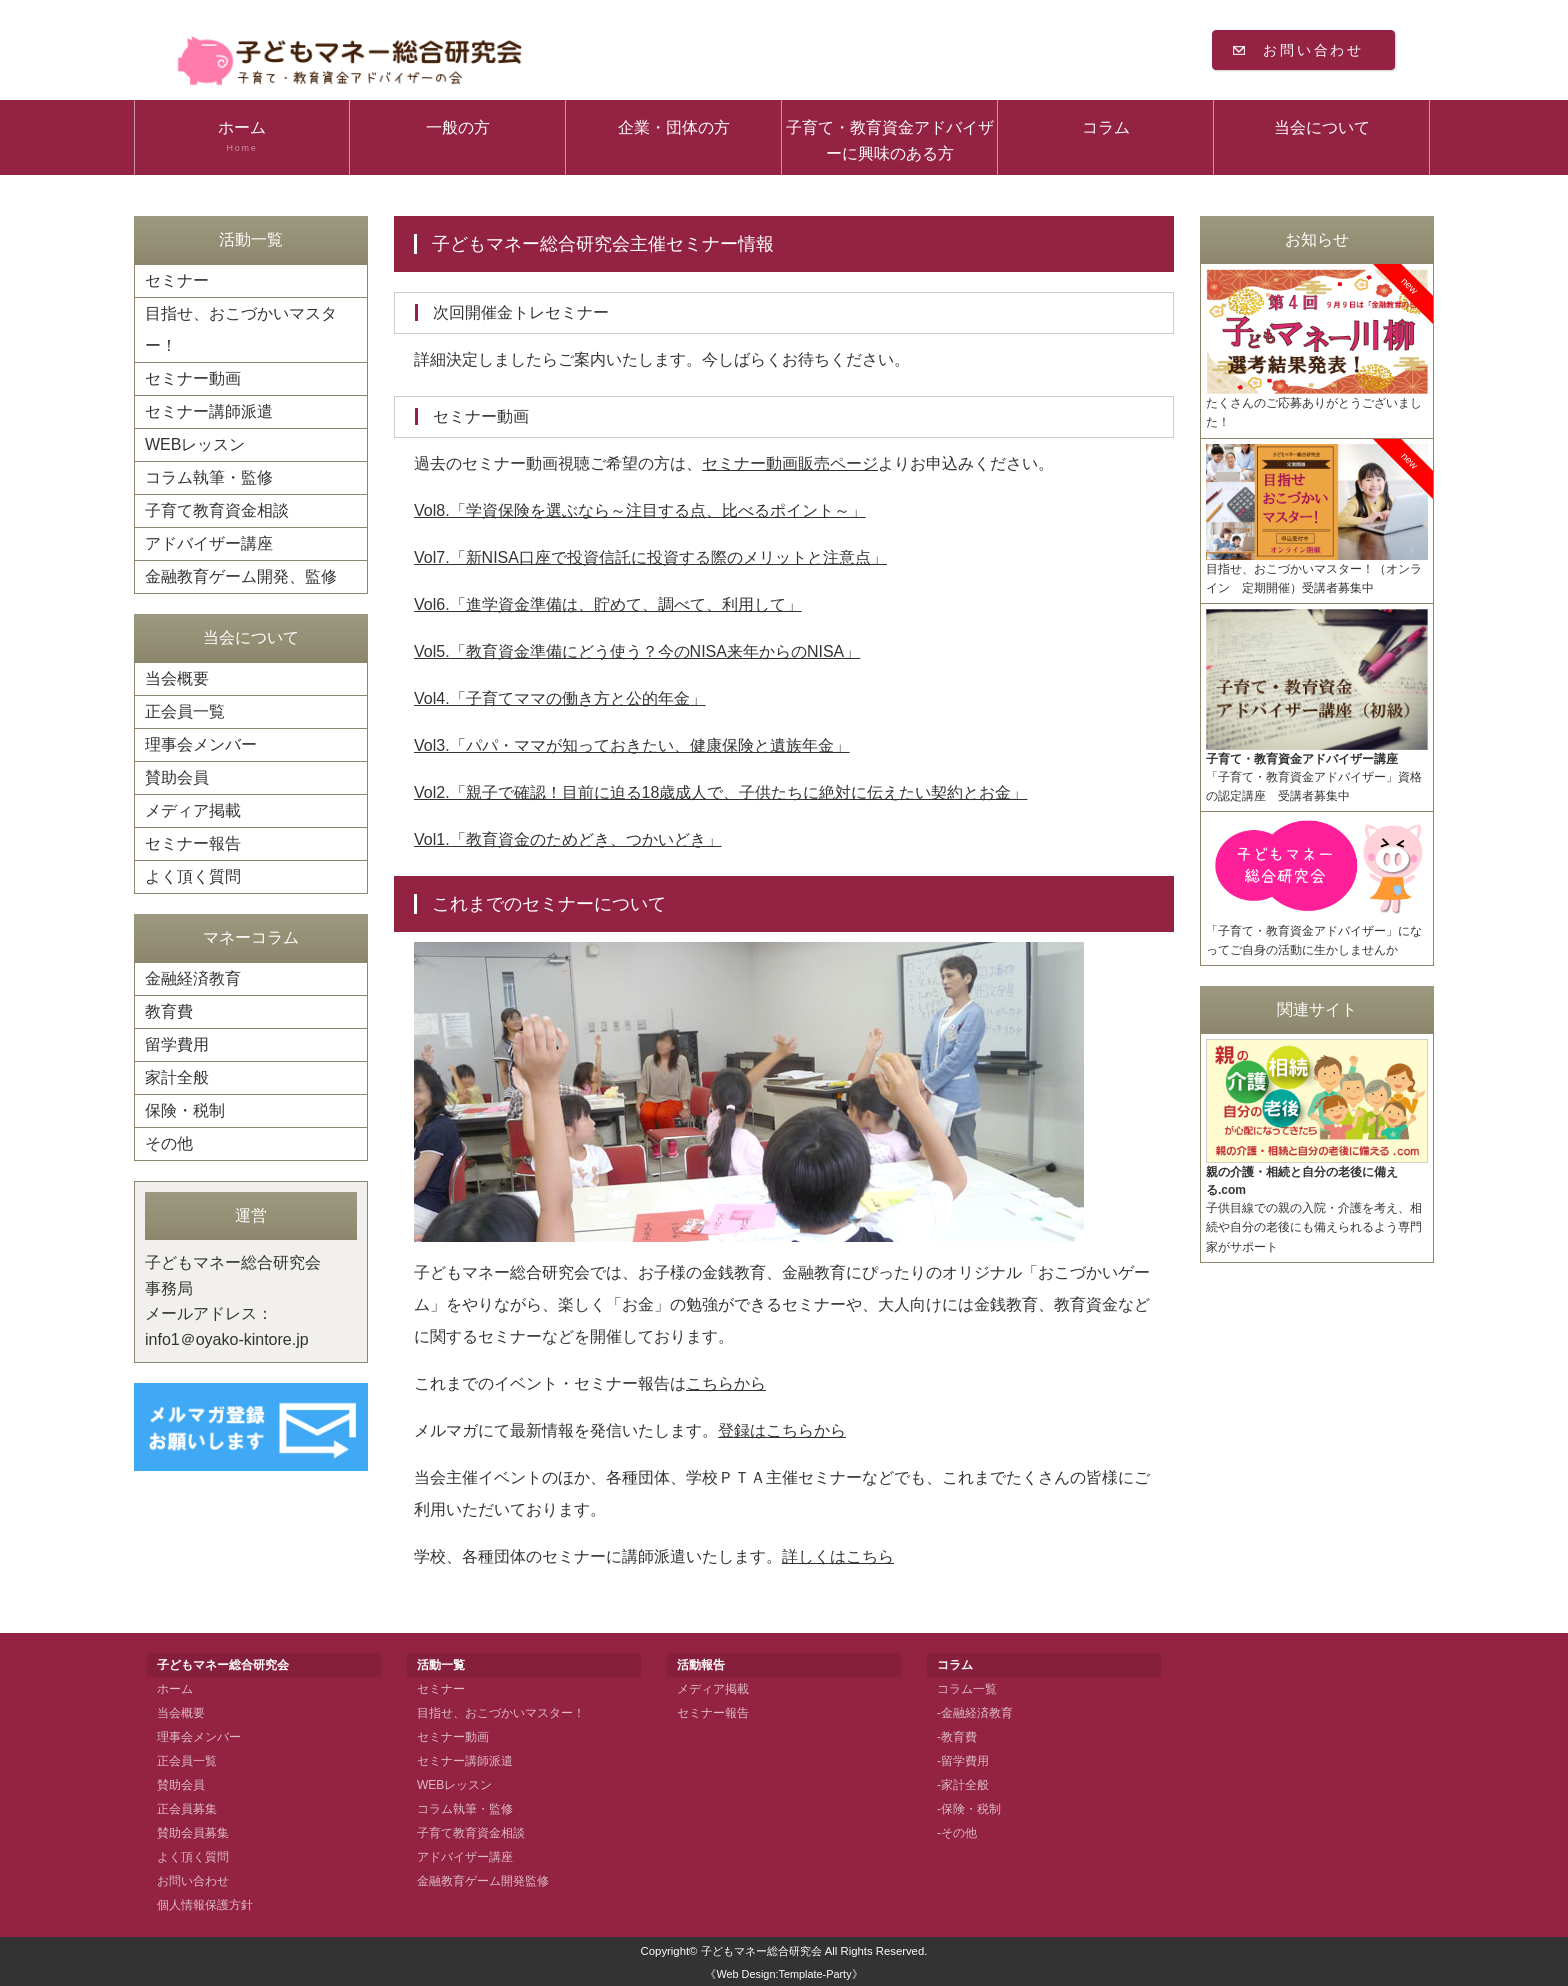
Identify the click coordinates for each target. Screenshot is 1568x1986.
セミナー (177, 280)
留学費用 (177, 1044)
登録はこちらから (782, 1430)
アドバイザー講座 (209, 543)
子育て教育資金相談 (217, 510)
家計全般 (177, 1077)
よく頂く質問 (193, 876)
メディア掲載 (193, 810)
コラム (1106, 127)
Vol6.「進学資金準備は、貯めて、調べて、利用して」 (608, 604)
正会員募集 (187, 1809)
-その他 (957, 1833)
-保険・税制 (969, 1809)
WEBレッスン (195, 444)
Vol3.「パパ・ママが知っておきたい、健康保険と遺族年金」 (632, 745)
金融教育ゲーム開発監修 (483, 1881)
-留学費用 (963, 1761)
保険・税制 (185, 1110)
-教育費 (957, 1737)
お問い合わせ (1313, 50)
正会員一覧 (185, 711)
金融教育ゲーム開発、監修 (241, 576)
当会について (1322, 127)
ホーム (242, 137)
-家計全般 (963, 1785)
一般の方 (458, 127)
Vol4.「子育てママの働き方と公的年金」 (560, 698)
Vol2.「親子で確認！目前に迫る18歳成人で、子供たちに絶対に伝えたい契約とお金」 (720, 792)
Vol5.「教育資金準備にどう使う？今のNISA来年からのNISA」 (637, 651)
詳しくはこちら (838, 1556)
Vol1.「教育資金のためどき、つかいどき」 (568, 839)
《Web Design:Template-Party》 (783, 1974)
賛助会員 (177, 777)
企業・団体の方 (674, 127)
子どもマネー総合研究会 (761, 1951)
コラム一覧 (967, 1689)
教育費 (169, 1011)
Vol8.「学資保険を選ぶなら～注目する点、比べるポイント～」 (640, 510)
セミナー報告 (193, 843)
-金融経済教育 (975, 1713)
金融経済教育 (193, 978)
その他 (169, 1143)
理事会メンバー (201, 744)
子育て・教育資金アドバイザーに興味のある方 (890, 140)
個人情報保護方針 (205, 1905)
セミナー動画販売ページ (790, 463)
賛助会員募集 (193, 1833)
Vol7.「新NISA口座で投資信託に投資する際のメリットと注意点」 (650, 557)
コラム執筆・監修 (209, 477)
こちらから (726, 1383)
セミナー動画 (193, 378)
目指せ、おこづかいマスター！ (241, 329)
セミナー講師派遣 (209, 411)
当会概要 (177, 678)
